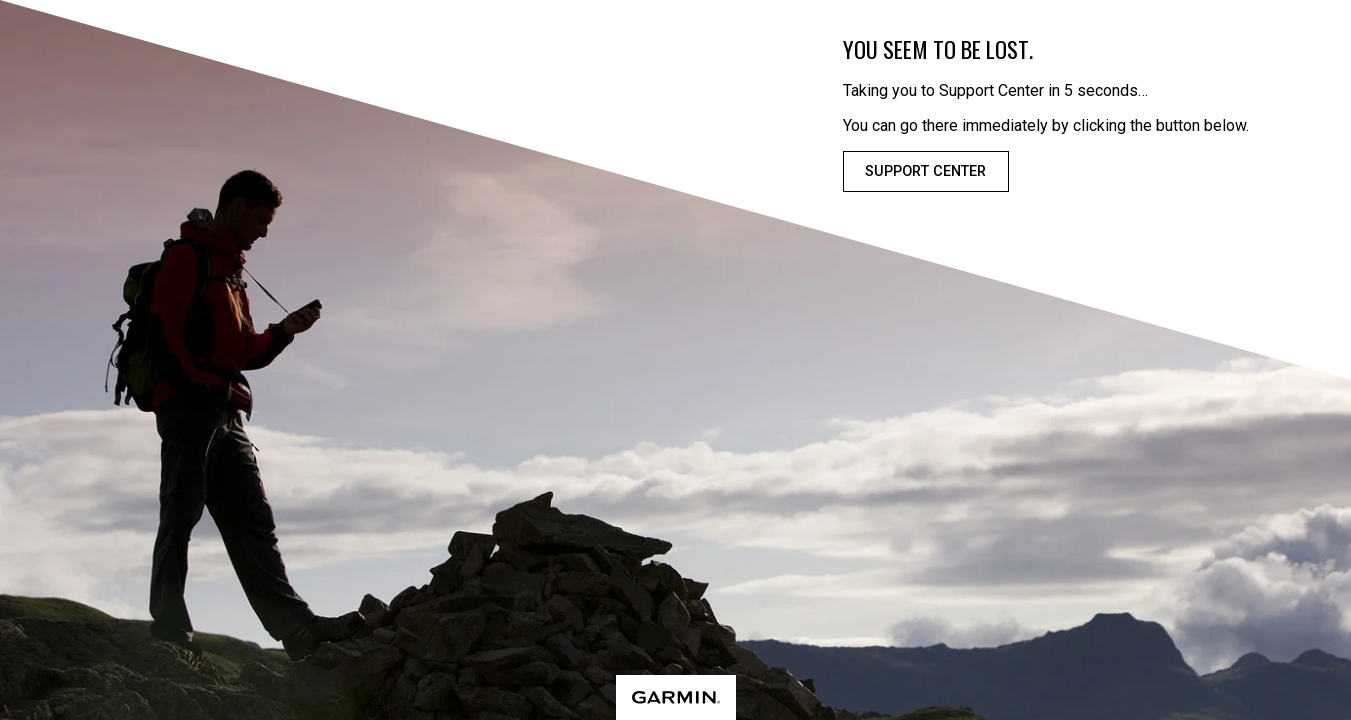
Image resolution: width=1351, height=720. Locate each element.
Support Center (925, 171)
